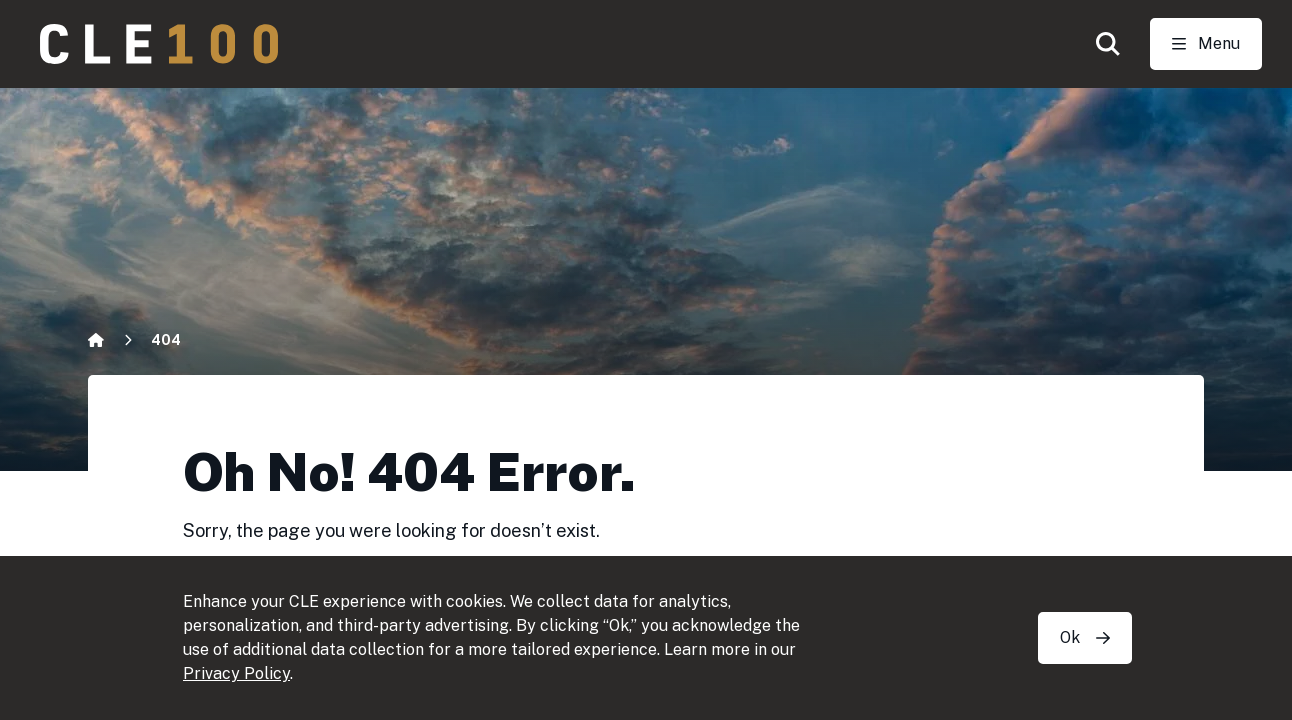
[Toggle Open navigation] (1206, 44)
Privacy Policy (236, 673)
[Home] (96, 340)
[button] (1108, 44)
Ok (1085, 637)
